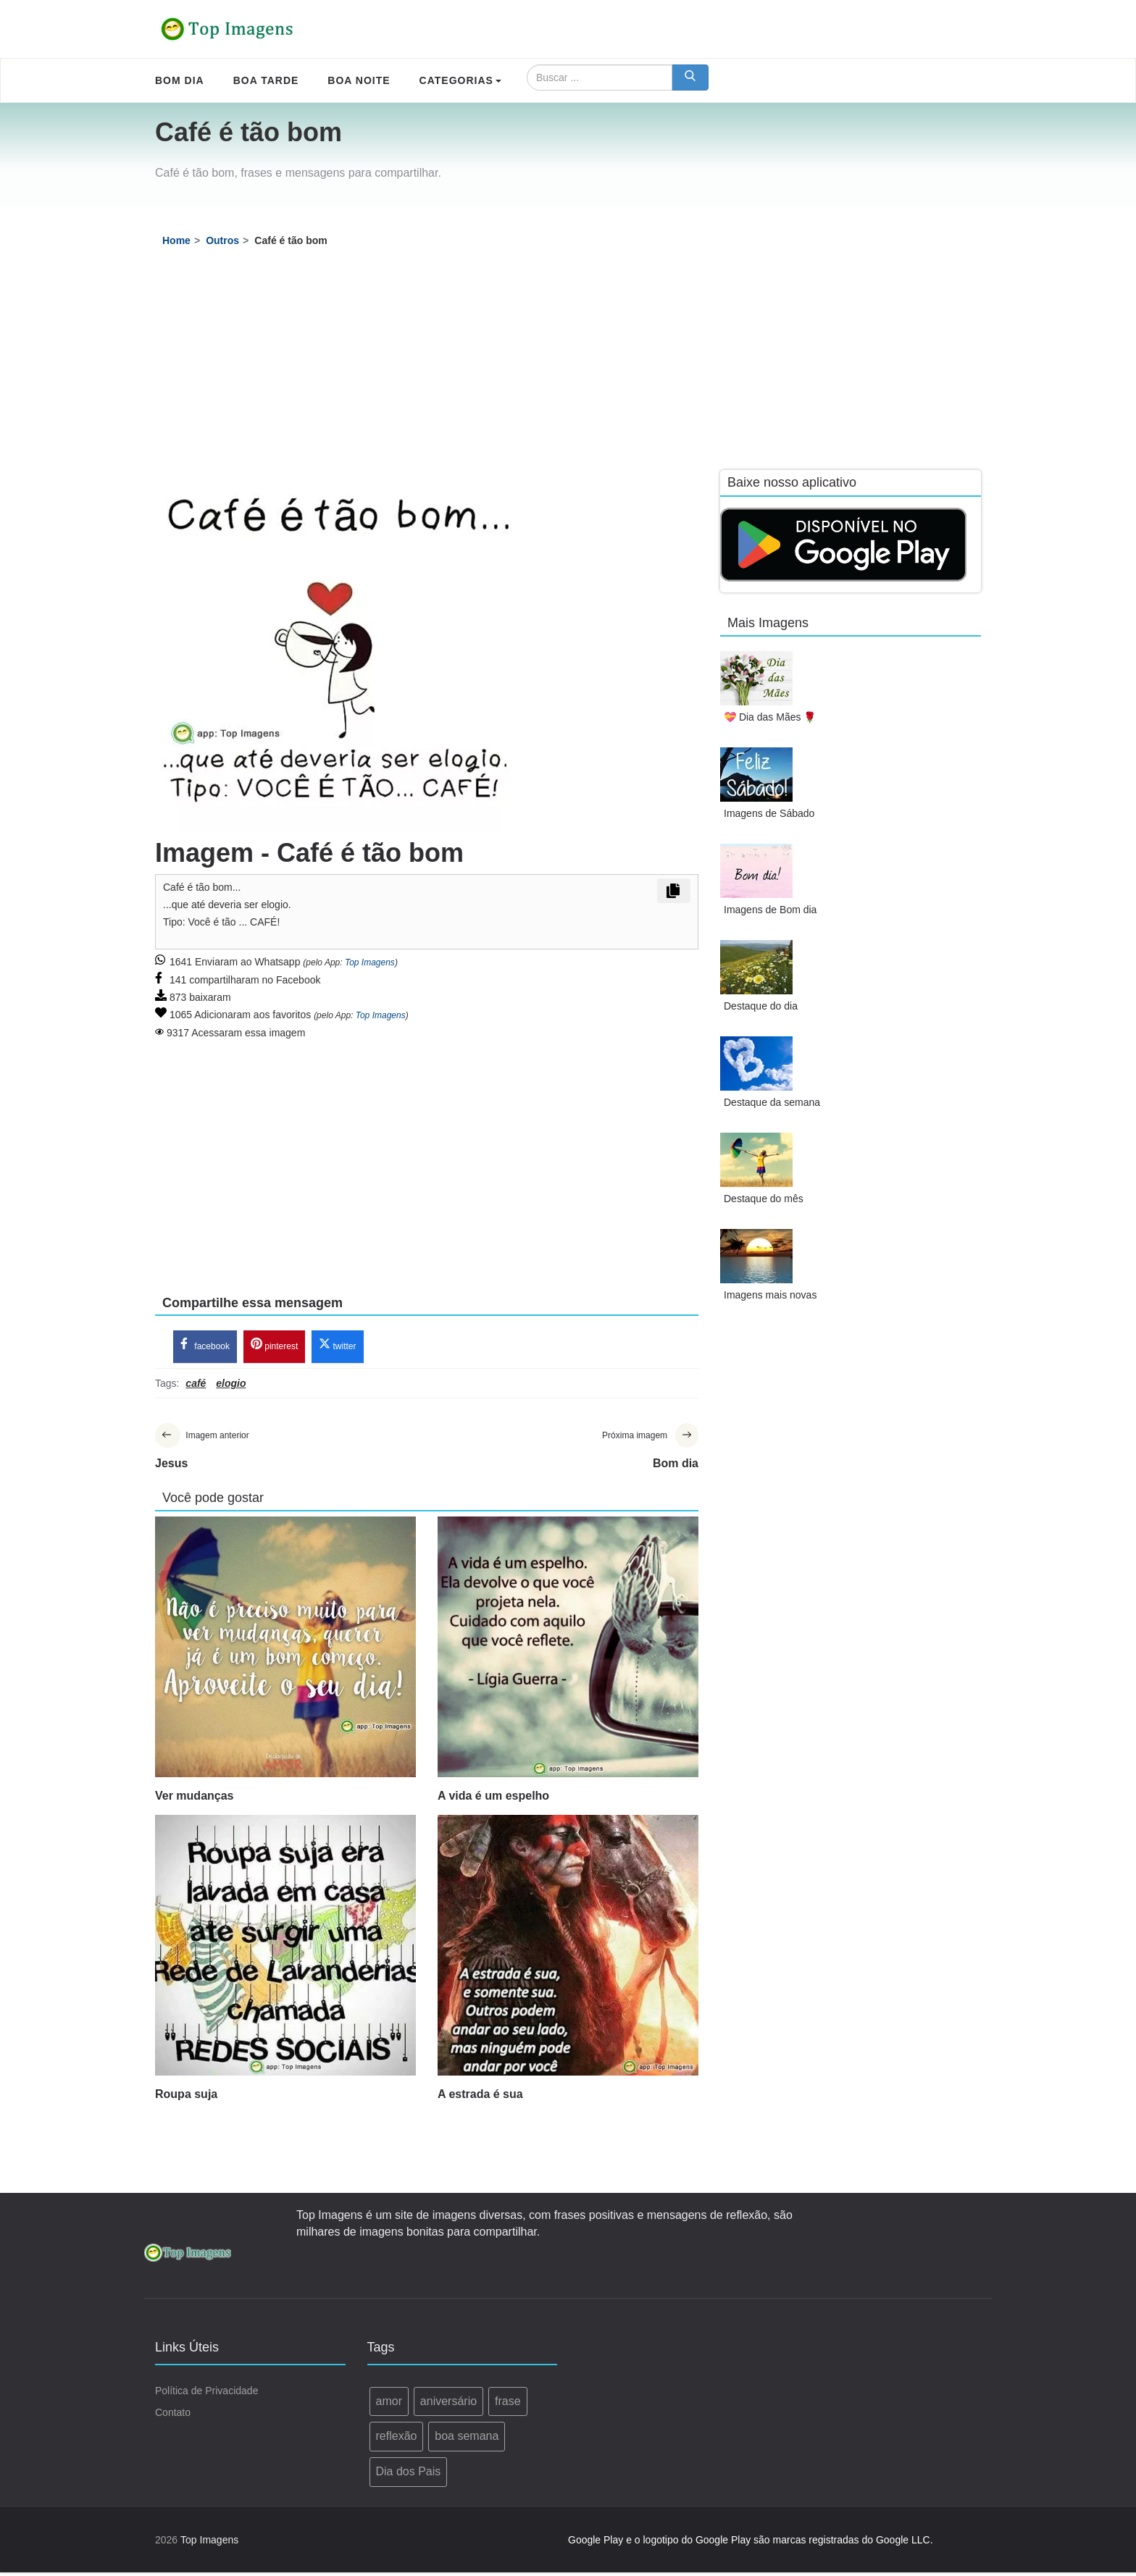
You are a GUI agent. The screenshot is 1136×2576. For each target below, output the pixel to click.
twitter (337, 1347)
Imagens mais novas (770, 1295)
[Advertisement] (568, 361)
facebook (205, 1347)
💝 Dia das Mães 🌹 (770, 717)
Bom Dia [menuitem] (179, 80)
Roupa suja (186, 2098)
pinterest (274, 1347)
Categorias (460, 80)
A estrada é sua (480, 2098)
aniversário (448, 2405)
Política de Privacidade (206, 2394)
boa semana (466, 2439)
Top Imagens (370, 962)
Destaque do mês (763, 1198)
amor (389, 2405)
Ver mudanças (194, 1799)
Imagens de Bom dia (770, 909)
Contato (173, 2416)
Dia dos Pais (408, 2475)
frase (508, 2405)
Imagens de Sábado (769, 813)
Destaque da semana (772, 1102)
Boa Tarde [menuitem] (266, 80)
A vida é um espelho (493, 1799)
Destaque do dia (761, 1006)
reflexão (396, 2439)
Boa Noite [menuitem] (358, 80)
